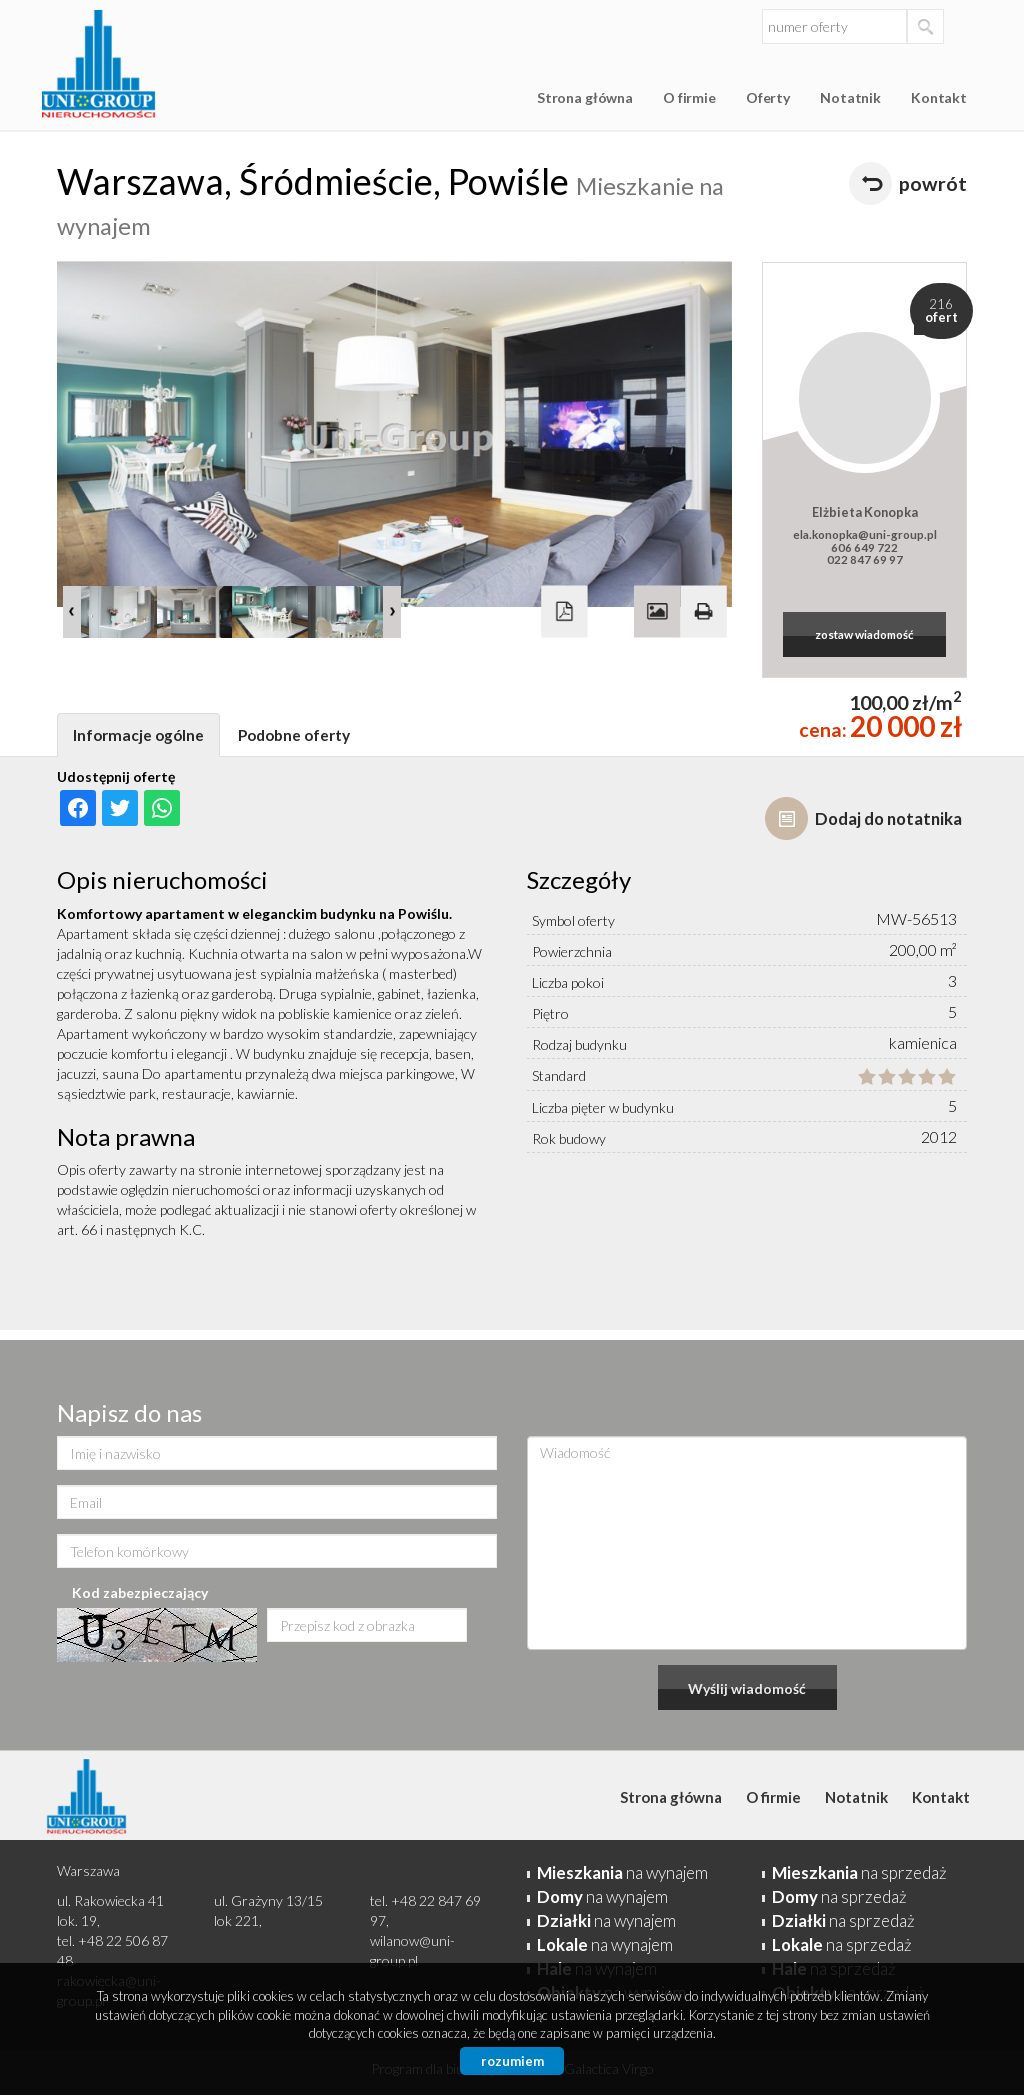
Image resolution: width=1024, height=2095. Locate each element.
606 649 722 (864, 547)
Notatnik (850, 97)
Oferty (768, 97)
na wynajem (622, 1872)
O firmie (689, 97)
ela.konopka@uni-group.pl (865, 534)
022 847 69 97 (865, 559)
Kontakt (939, 97)
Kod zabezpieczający (140, 1592)
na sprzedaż (859, 1872)
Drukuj (703, 611)
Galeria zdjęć (657, 611)
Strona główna (585, 97)
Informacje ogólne (138, 735)
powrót (933, 183)
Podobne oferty (294, 735)
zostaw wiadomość (864, 634)
